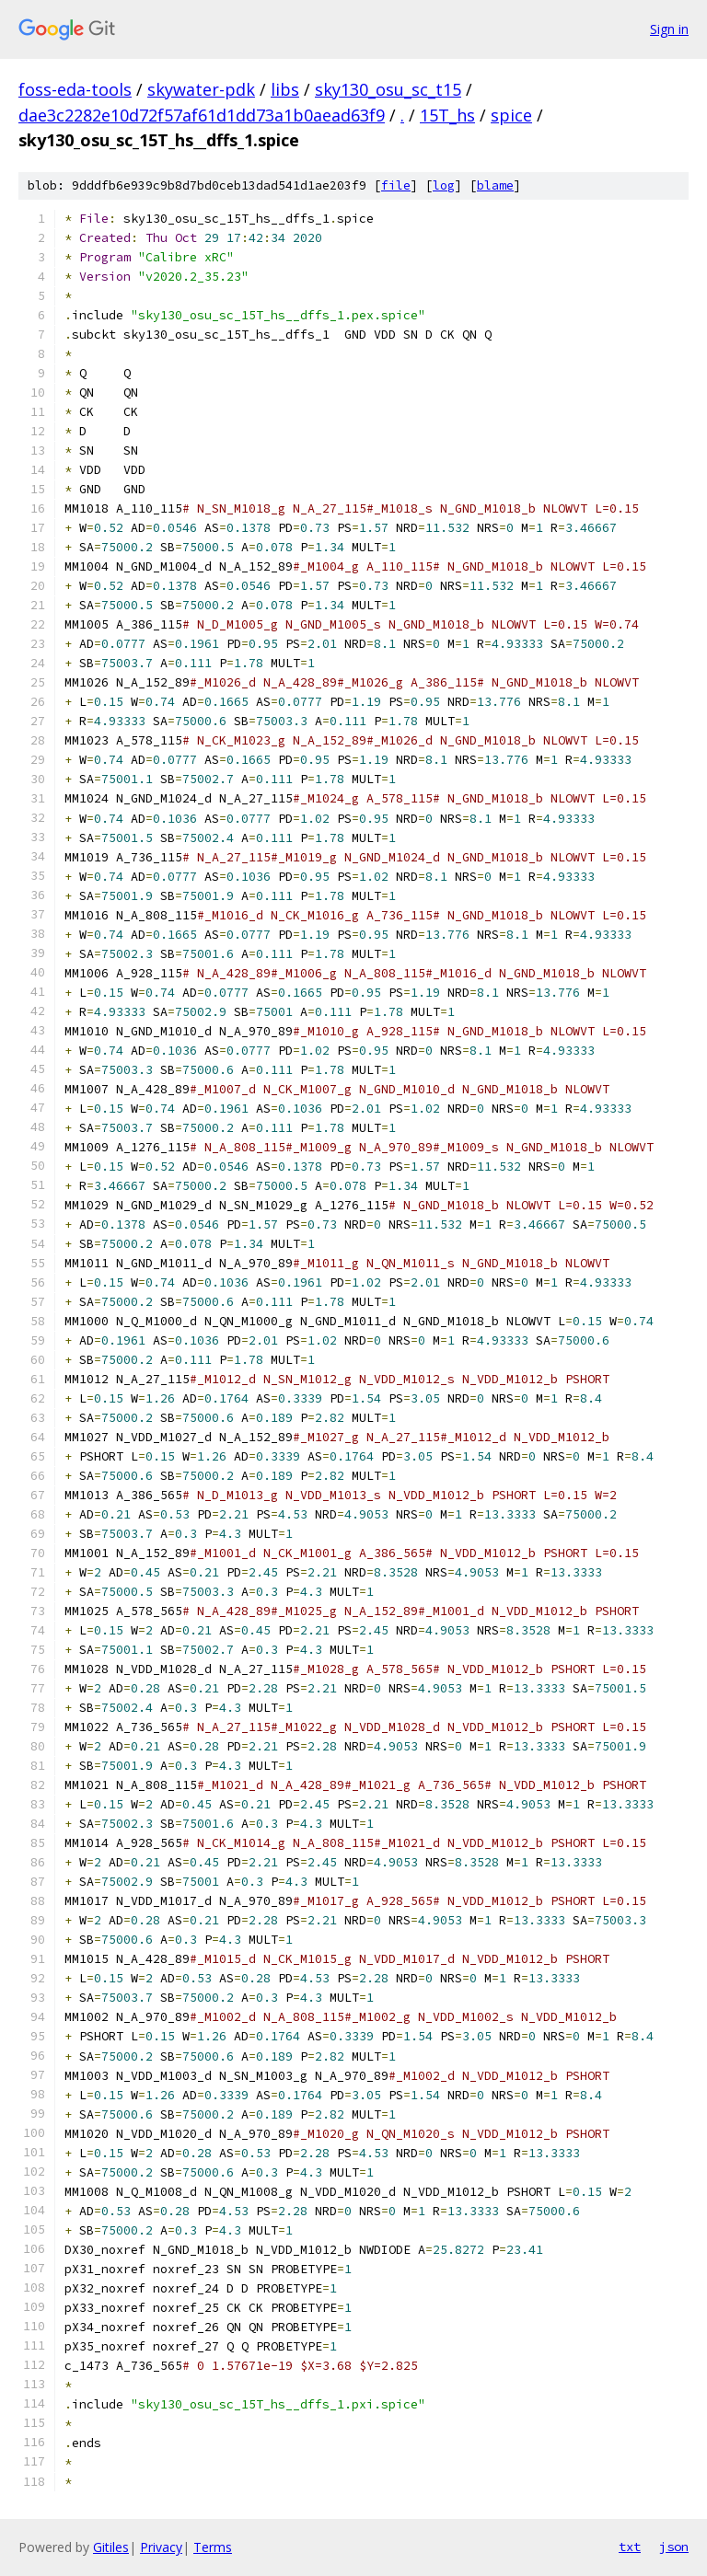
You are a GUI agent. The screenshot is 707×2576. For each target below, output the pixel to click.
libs (285, 89)
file (396, 185)
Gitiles (111, 2547)
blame (495, 185)
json (674, 2546)
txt (630, 2546)
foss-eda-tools (75, 89)
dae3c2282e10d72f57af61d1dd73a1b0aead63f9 (201, 115)
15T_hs (447, 115)
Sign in (669, 29)
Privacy (161, 2547)
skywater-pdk (201, 89)
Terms (212, 2547)
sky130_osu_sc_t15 (388, 89)
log (444, 185)
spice (511, 115)
